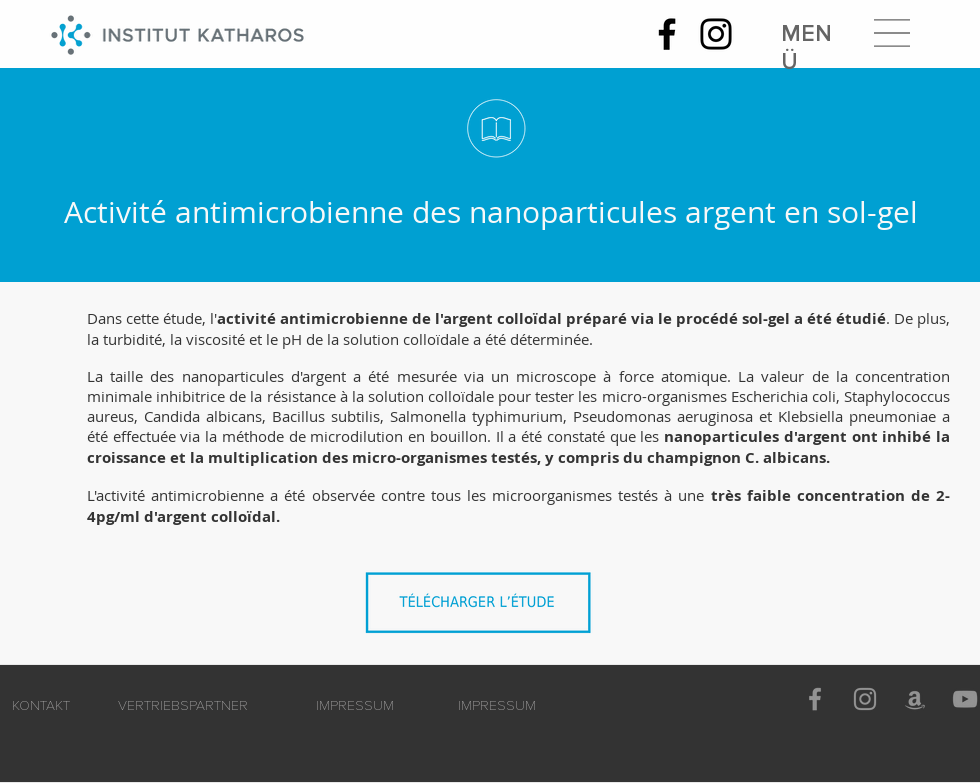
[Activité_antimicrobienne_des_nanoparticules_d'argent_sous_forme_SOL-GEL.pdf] (482, 609)
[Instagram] (716, 34)
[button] (892, 33)
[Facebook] (667, 34)
